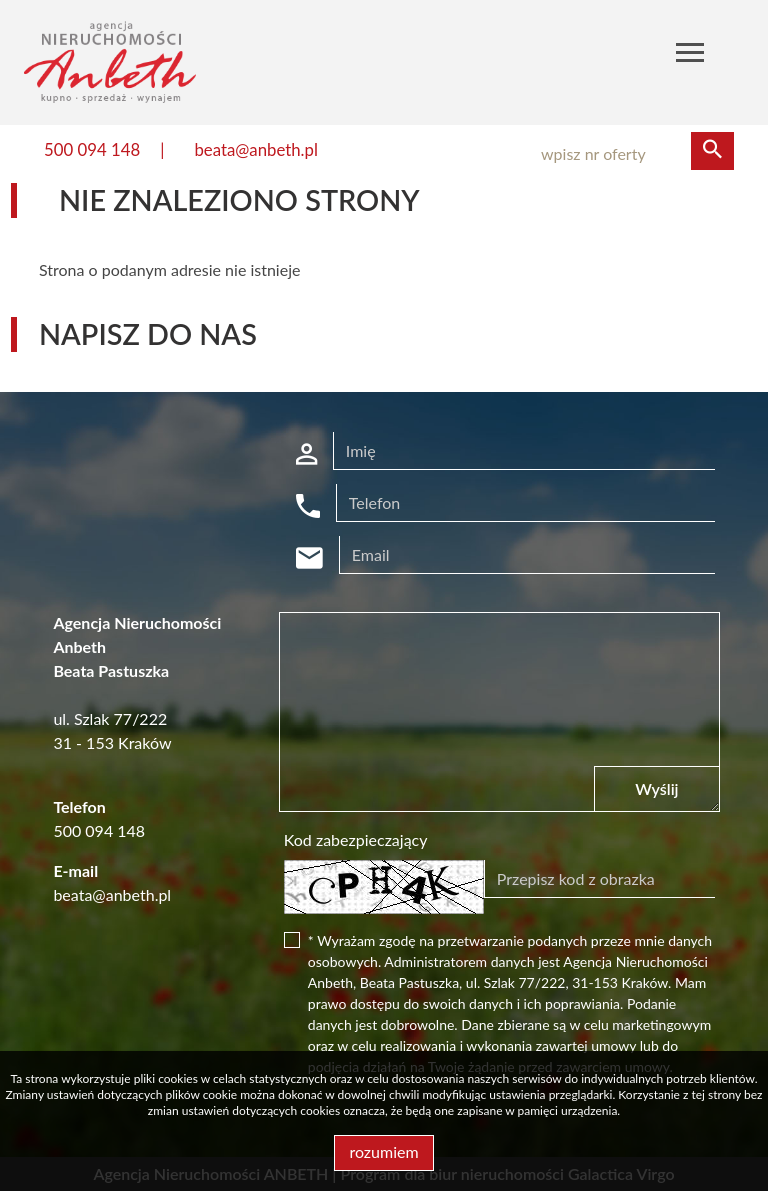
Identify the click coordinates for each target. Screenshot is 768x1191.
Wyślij (656, 788)
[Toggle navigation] (690, 55)
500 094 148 (92, 149)
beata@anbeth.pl (256, 149)
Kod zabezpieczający (356, 839)
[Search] (628, 154)
